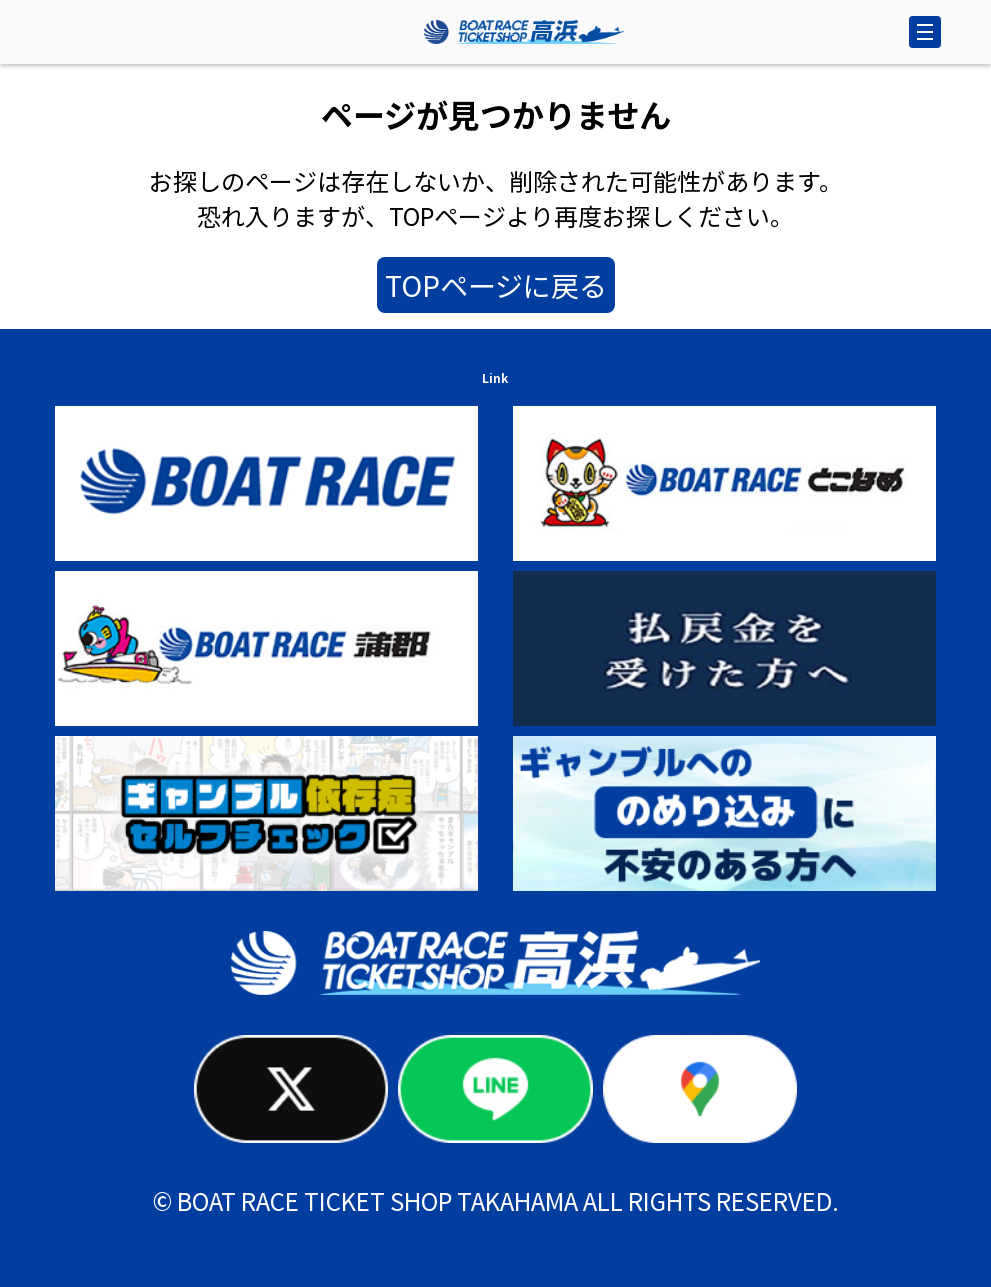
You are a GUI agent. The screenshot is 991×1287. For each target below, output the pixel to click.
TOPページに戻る (496, 285)
